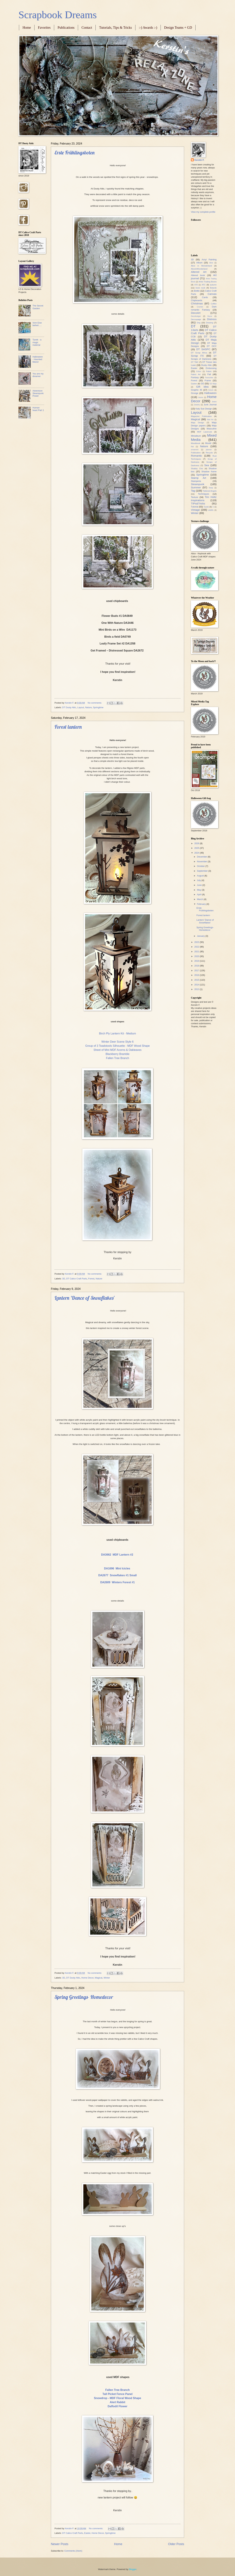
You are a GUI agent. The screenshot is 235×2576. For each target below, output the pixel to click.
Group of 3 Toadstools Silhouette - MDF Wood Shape (117, 1045)
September (202, 871)
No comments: (95, 703)
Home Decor (87, 1977)
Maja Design (197, 423)
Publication (196, 453)
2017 (197, 970)
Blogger (132, 2569)
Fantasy (195, 377)
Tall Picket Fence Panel (117, 2394)
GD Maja (213, 384)
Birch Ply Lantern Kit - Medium (117, 1033)
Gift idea (202, 386)
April (199, 894)
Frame (208, 380)
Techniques (203, 494)
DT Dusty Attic (69, 707)
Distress (212, 319)
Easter (87, 2533)
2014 (197, 984)
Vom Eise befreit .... (37, 324)
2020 (197, 956)
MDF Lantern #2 (123, 1554)
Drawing (209, 323)
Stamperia (196, 481)
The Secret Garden (37, 307)
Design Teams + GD (178, 27)
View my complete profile (203, 212)
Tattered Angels (210, 491)
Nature (88, 707)
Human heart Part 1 (38, 408)
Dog (198, 323)
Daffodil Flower (117, 2406)
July (199, 880)
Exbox (198, 371)
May (199, 890)
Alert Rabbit (117, 2402)
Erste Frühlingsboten (74, 152)
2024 (197, 852)
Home (27, 27)
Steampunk (197, 484)
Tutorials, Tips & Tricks (115, 27)
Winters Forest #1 (117, 1582)
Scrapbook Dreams (57, 14)
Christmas (197, 303)
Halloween (210, 392)
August (200, 875)
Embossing (211, 368)
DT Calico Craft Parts (76, 1278)
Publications (66, 27)
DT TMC (194, 362)
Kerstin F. (199, 160)
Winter (106, 1977)
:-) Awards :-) (148, 27)
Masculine (212, 428)
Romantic (196, 455)
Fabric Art (196, 374)
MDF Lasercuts (204, 432)
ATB (196, 285)
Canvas (212, 293)
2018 (197, 965)
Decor (210, 316)
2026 (197, 843)
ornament (194, 450)
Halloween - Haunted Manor (37, 359)
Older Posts (176, 2544)
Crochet (200, 307)
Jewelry (197, 405)
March (200, 899)
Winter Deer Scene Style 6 (117, 1041)
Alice (211, 263)
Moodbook (195, 443)
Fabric (209, 371)
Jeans (214, 402)
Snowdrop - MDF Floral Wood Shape (117, 2398)
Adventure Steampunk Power (38, 393)
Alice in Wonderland (201, 266)
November (202, 861)
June (199, 885)
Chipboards (196, 300)
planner (209, 450)
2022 (197, 946)
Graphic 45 (196, 390)
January (201, 936)
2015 (197, 980)
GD (202, 383)
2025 (197, 848)
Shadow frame (209, 471)
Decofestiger (196, 316)
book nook (200, 288)
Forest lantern (68, 727)
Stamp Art (198, 477)
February (201, 904)
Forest (91, 1278)
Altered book (198, 275)
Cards (205, 297)
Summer (196, 487)
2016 (197, 975)
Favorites (44, 27)
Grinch (210, 390)
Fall (209, 374)
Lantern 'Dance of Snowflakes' (84, 1298)
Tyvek (206, 507)
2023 (197, 942)
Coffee (214, 304)
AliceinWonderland (199, 269)
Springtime (98, 707)
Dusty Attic (206, 365)
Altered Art (198, 271)
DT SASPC (203, 349)
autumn (213, 285)
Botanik (213, 288)
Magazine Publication (201, 416)
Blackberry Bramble (117, 1054)
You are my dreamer (38, 374)
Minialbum (196, 436)
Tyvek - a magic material (36, 342)
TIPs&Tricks (198, 503)
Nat (192, 447)
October (201, 866)
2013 (197, 989)
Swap (211, 488)
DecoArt (196, 312)
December (202, 856)
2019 (197, 961)
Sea (206, 465)
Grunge (194, 393)
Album (199, 262)
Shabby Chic (197, 469)
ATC (203, 285)
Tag (193, 490)
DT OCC (212, 346)
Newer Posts (59, 2544)
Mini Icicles (117, 1568)
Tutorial (194, 506)
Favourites (209, 378)
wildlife (210, 510)
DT (193, 326)
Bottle (197, 291)
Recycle (209, 453)
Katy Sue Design (204, 408)
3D (63, 1278)
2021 (197, 951)
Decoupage (196, 319)
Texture (194, 497)
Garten (194, 384)
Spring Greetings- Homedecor (83, 1997)
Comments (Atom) (73, 2551)
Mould (208, 443)
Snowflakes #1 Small (117, 1575)
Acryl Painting (209, 259)
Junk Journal (210, 404)
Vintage (195, 509)
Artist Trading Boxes (208, 282)
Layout (80, 707)
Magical (98, 1977)
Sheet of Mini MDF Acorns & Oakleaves (118, 1049)
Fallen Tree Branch (117, 1058)
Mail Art (210, 420)
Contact (86, 27)
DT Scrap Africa (199, 353)
